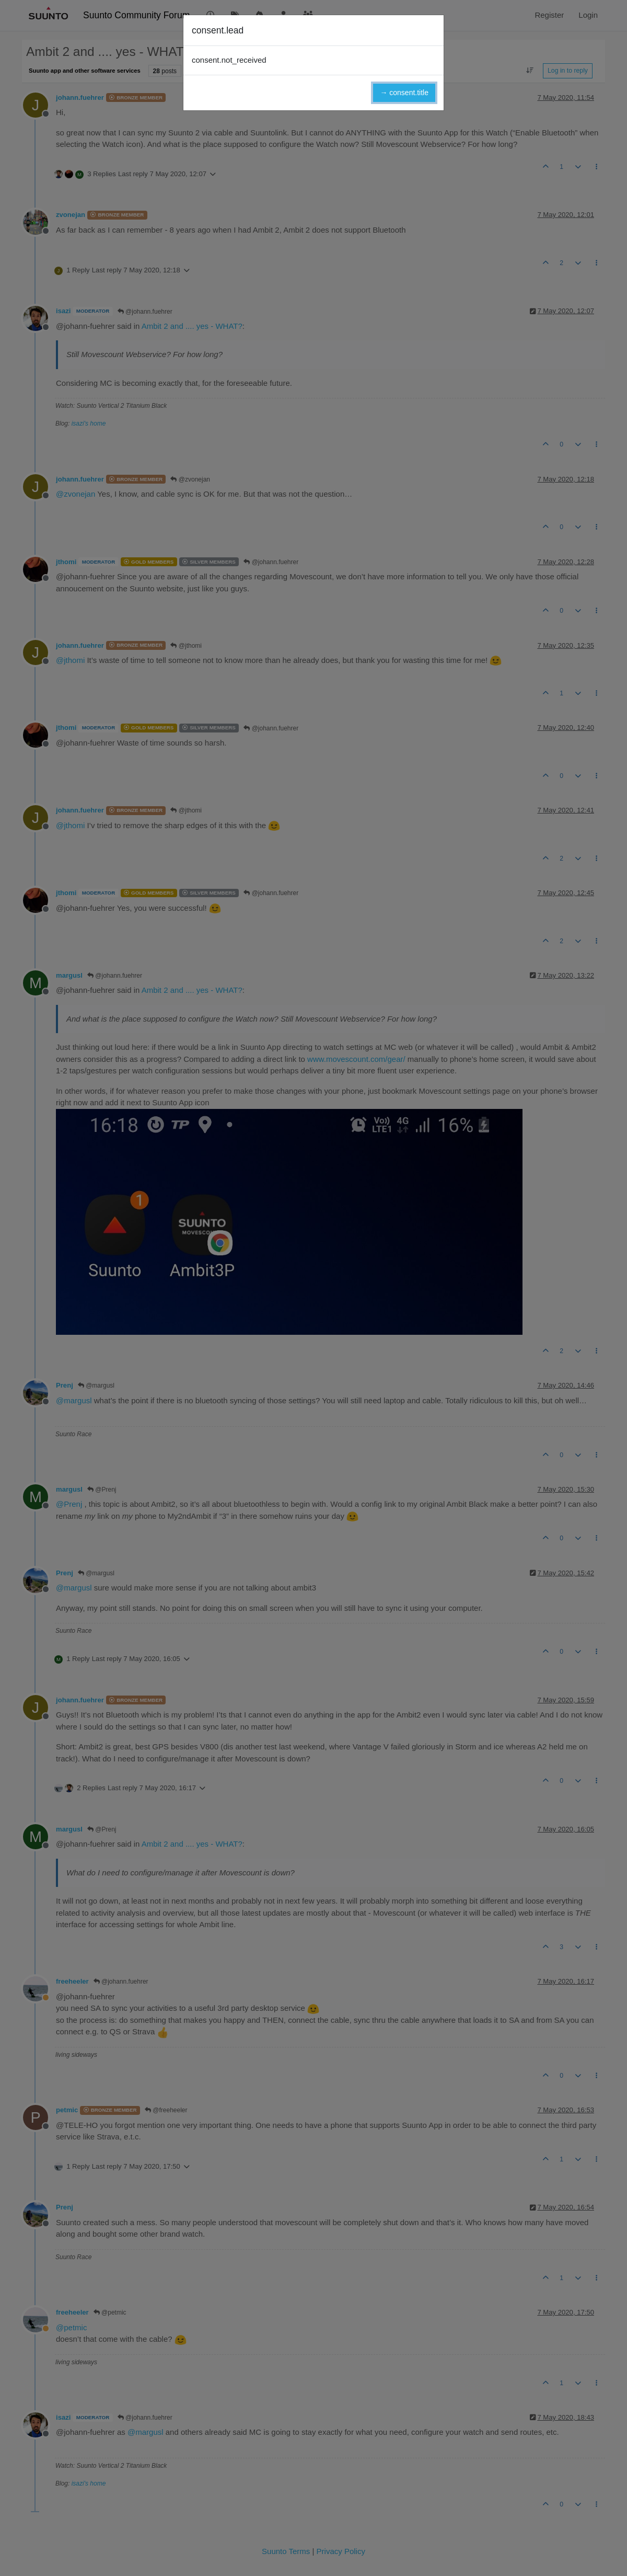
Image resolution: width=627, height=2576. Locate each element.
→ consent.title (404, 92)
